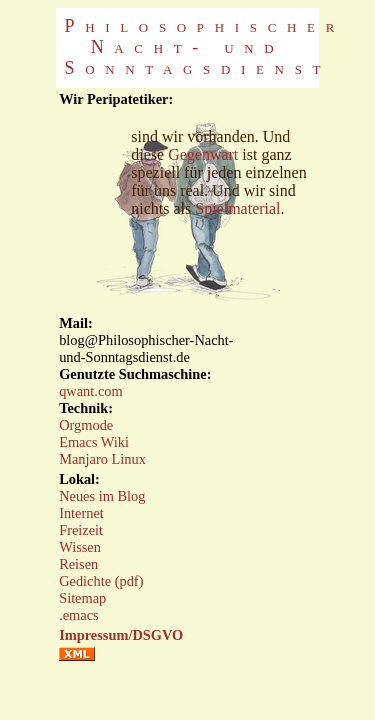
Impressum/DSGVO (121, 635)
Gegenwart (203, 154)
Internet (81, 513)
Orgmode (86, 425)
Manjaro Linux (102, 459)
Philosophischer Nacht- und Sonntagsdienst (205, 47)
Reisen (78, 564)
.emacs (79, 615)
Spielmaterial (237, 208)
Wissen (80, 547)
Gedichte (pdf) (101, 581)
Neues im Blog (102, 496)
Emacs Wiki (94, 442)
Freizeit (81, 530)
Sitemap (82, 598)
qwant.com (91, 391)
